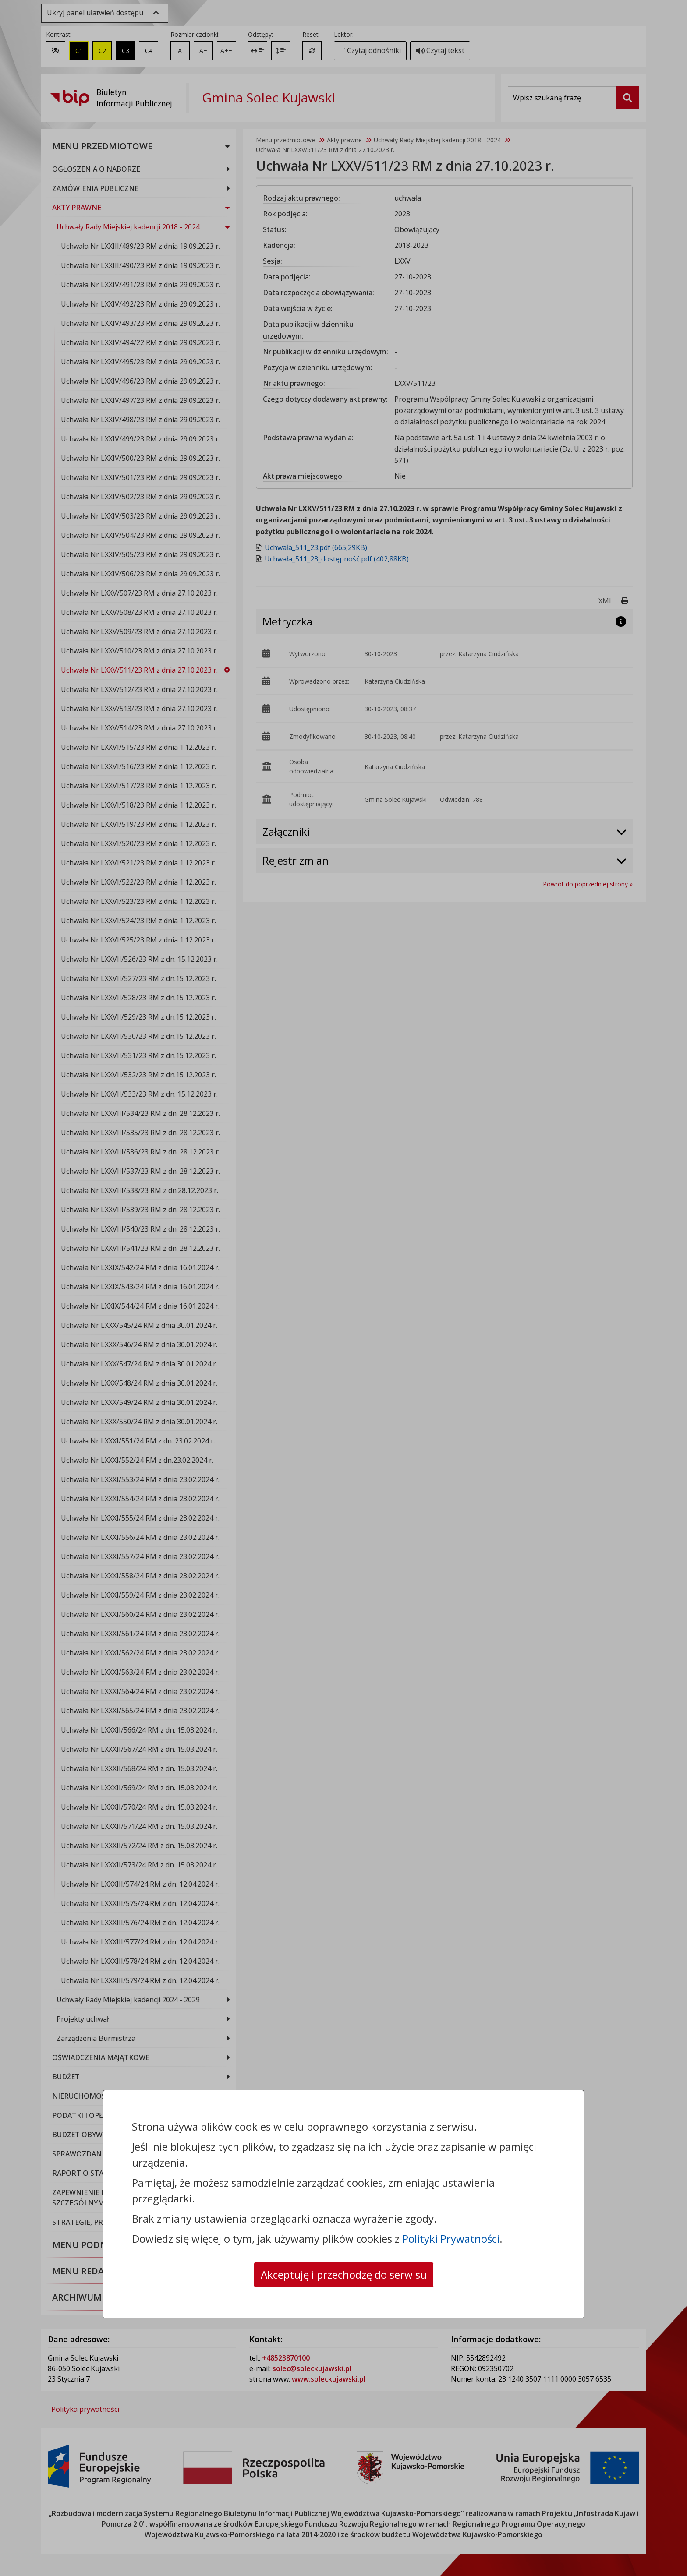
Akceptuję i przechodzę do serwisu (344, 2274)
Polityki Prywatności (450, 2238)
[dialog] (343, 1288)
